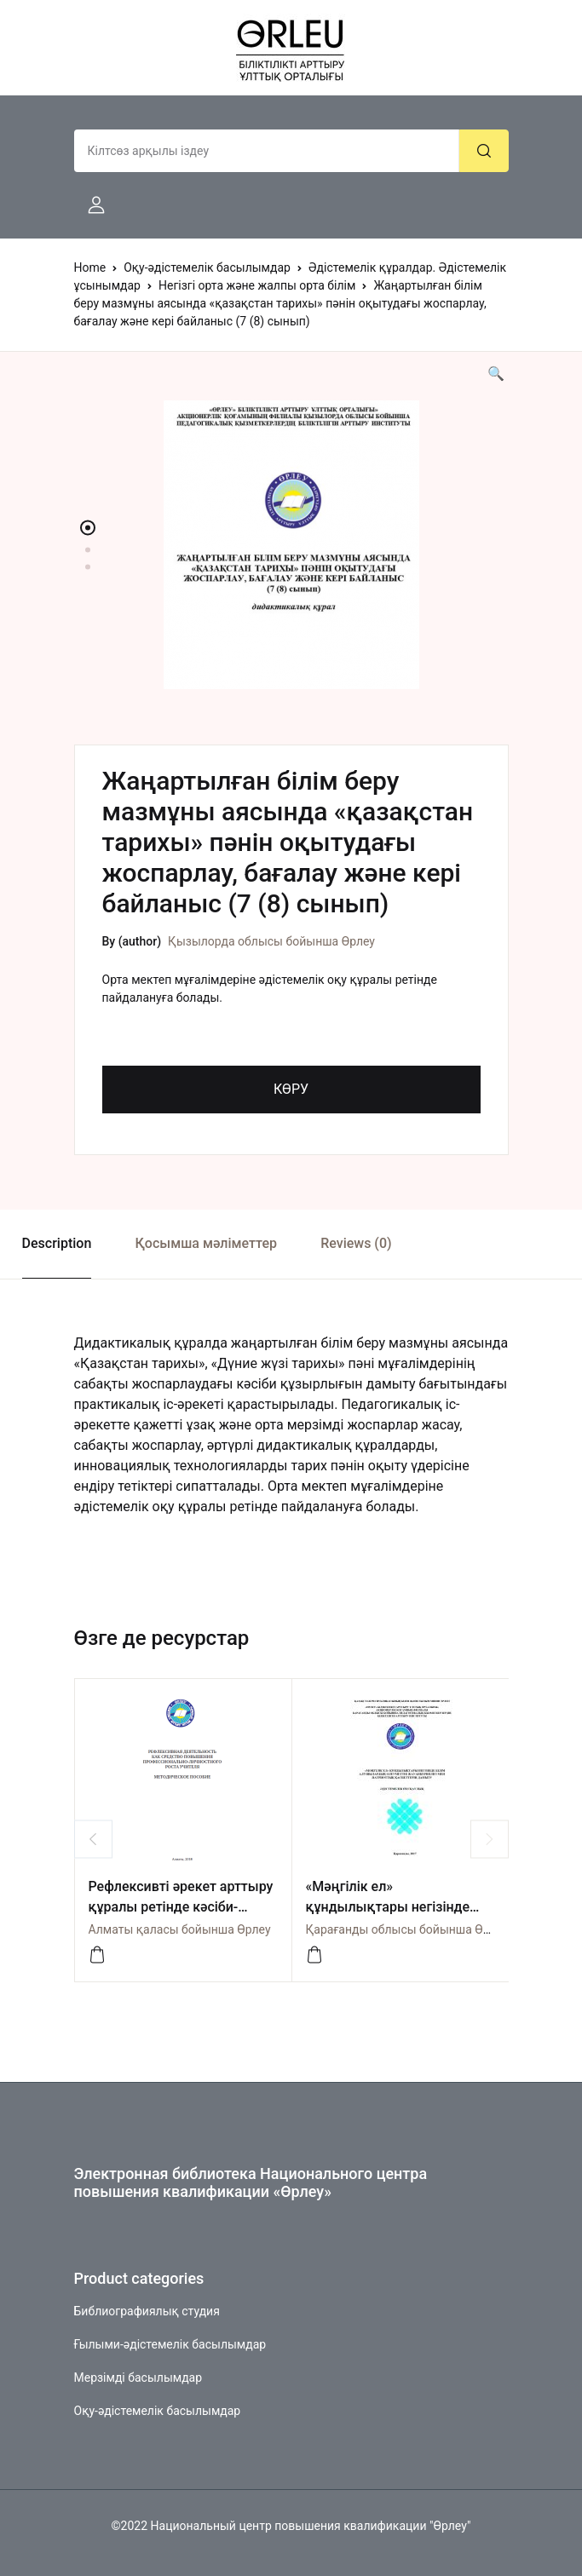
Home (90, 267)
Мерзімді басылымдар (138, 2377)
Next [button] (489, 1839)
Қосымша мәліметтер (206, 1243)
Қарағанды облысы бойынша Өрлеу (407, 1929)
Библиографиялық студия (147, 2311)
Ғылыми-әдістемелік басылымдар (170, 2344)
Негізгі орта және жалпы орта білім (256, 285)
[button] (89, 205)
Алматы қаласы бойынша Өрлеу (180, 1929)
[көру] (97, 1955)
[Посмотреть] (314, 1955)
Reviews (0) (355, 1243)
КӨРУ (291, 1089)
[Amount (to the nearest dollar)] (266, 150)
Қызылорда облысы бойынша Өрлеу (271, 941)
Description (57, 1243)
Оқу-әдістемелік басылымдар (207, 267)
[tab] (56, 1244)
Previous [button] (93, 1839)
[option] (291, 545)
